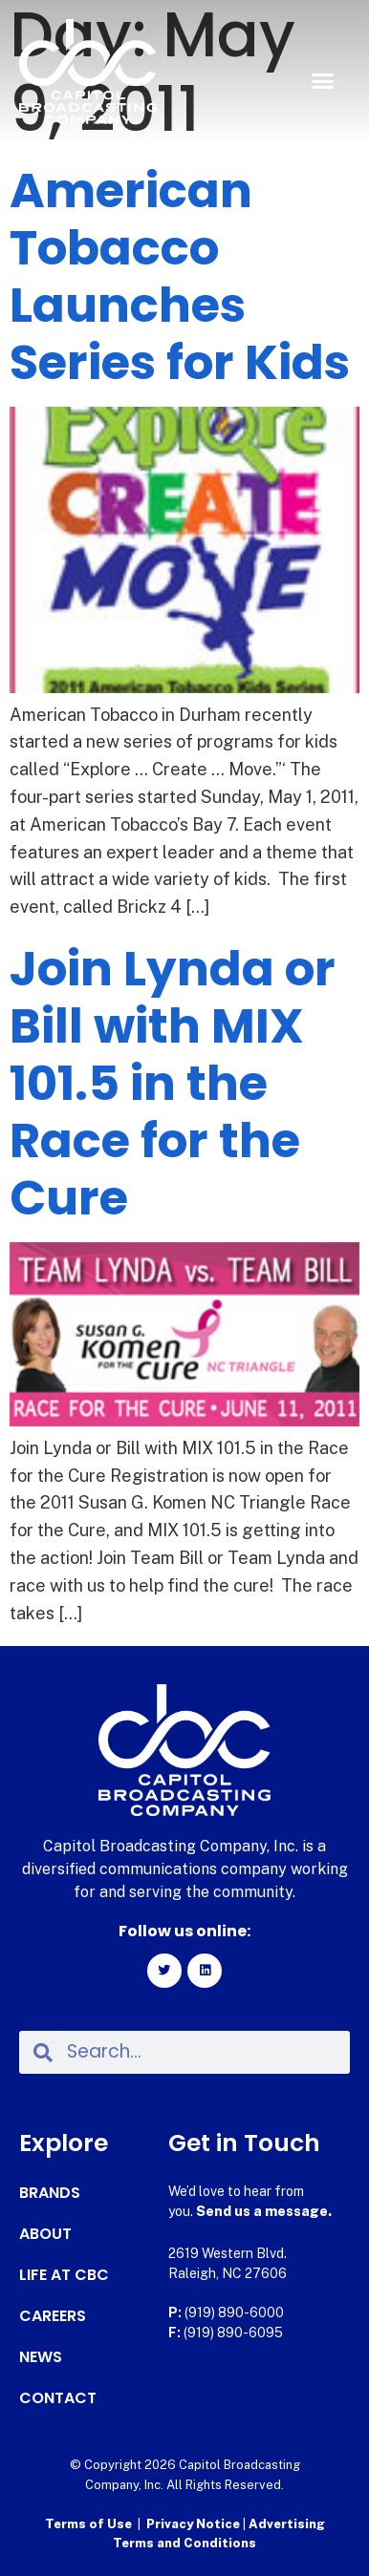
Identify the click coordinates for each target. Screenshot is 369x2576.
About (45, 2234)
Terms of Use (88, 2524)
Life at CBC (64, 2275)
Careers (52, 2316)
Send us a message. (264, 2211)
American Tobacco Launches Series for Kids (180, 277)
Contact (58, 2398)
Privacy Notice (194, 2524)
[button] (322, 81)
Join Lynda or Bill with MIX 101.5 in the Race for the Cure (173, 1084)
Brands (49, 2193)
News (40, 2357)
